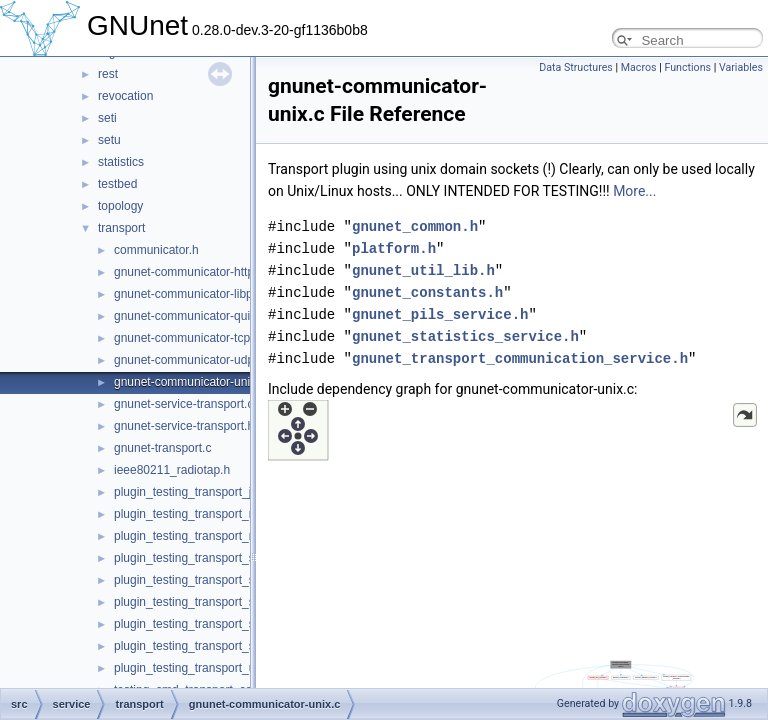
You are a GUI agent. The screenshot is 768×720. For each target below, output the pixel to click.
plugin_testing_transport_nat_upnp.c (211, 536)
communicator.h (156, 250)
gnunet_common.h (415, 226)
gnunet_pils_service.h (440, 314)
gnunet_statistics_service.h (465, 336)
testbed (117, 184)
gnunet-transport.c (162, 448)
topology (120, 206)
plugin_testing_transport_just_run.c (207, 492)
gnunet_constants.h (427, 292)
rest (108, 74)
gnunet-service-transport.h (184, 426)
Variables (741, 67)
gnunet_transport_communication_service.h (520, 358)
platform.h (394, 248)
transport (121, 228)
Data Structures (576, 67)
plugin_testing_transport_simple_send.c (219, 558)
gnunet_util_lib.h (423, 270)
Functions (687, 67)
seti (107, 118)
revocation (125, 96)
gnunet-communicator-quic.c (189, 316)
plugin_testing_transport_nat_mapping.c (220, 514)
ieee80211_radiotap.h (172, 470)
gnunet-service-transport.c (183, 404)
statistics (121, 162)
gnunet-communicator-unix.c (189, 382)
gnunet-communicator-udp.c (188, 360)
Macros (639, 67)
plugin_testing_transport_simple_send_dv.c (229, 602)
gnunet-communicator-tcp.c (186, 338)
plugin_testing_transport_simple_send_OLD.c (235, 624)
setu (109, 140)
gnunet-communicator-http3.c (192, 272)
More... (634, 191)
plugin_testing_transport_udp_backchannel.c (233, 668)
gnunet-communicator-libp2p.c (194, 294)
